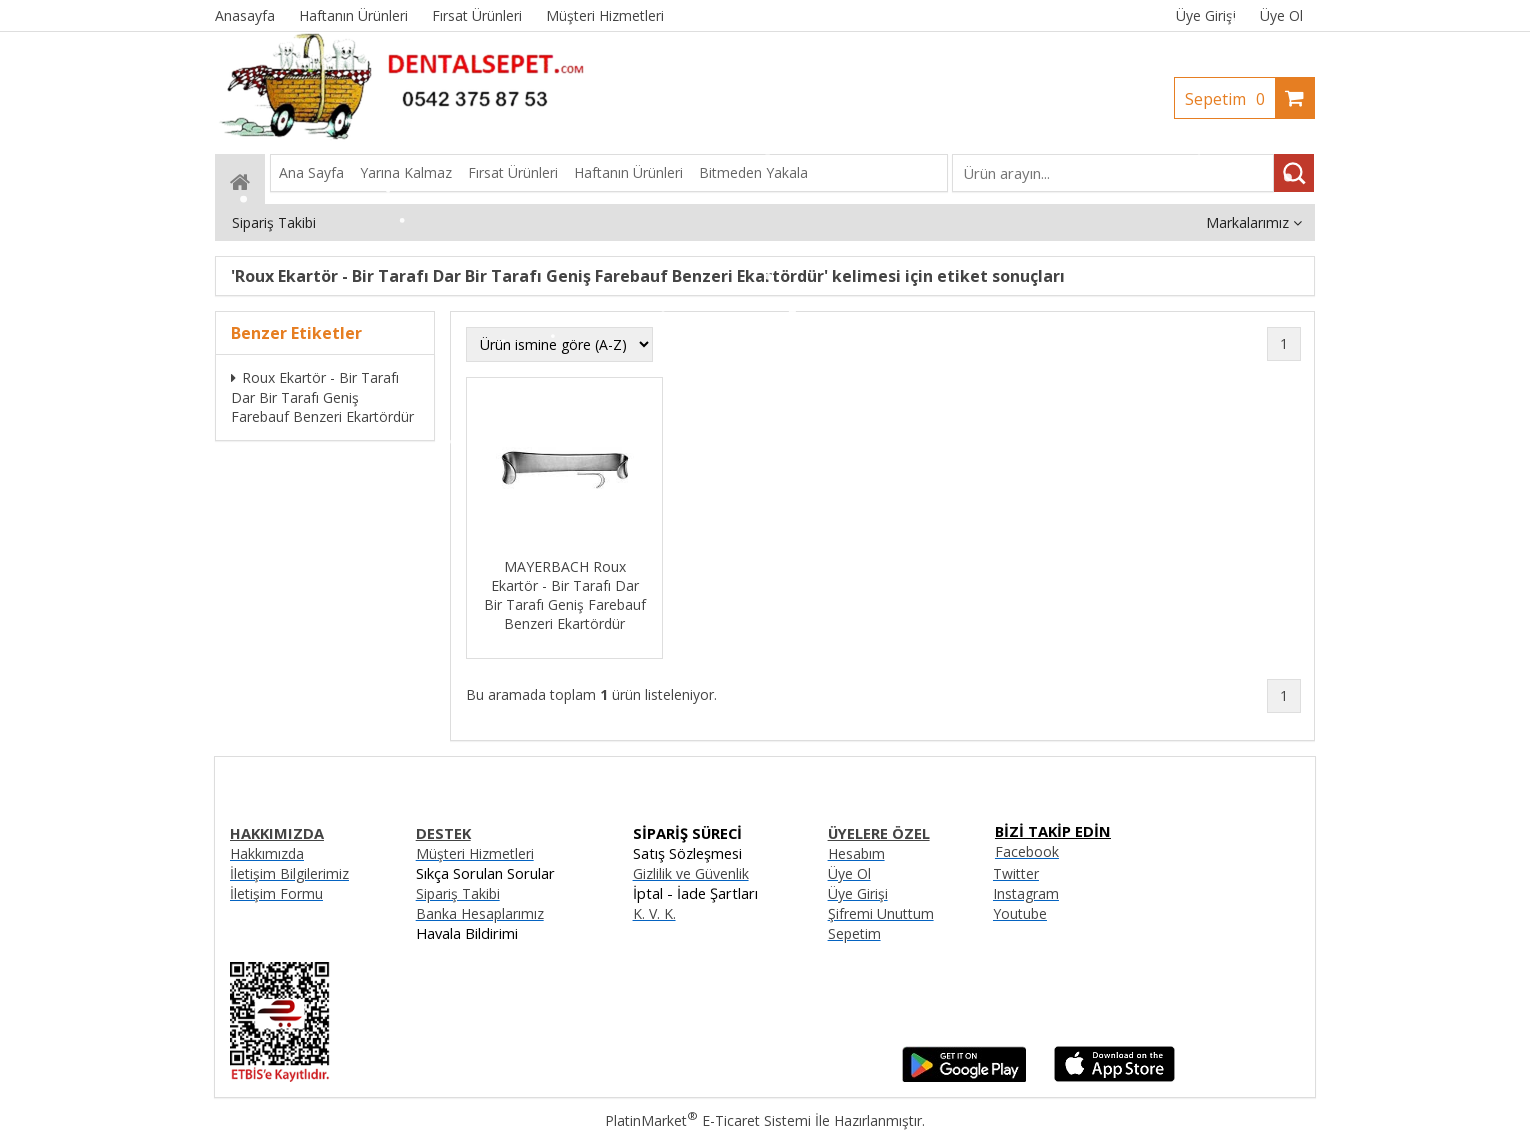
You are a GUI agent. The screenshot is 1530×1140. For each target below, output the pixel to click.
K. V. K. (654, 913)
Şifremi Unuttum (881, 913)
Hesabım (856, 853)
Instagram (1026, 893)
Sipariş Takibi (458, 893)
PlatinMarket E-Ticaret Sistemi (708, 1120)
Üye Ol (1281, 15)
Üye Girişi (1206, 15)
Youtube (1020, 913)
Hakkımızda (267, 853)
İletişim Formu (276, 893)
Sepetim (1230, 99)
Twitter (1016, 873)
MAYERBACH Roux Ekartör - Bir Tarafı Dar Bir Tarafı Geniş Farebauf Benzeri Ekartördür (565, 595)
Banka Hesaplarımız (480, 913)
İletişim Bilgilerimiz (289, 873)
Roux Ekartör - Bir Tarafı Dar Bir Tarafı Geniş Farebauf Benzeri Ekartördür (322, 397)
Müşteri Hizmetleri (475, 853)
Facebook (1027, 851)
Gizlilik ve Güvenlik (691, 873)
